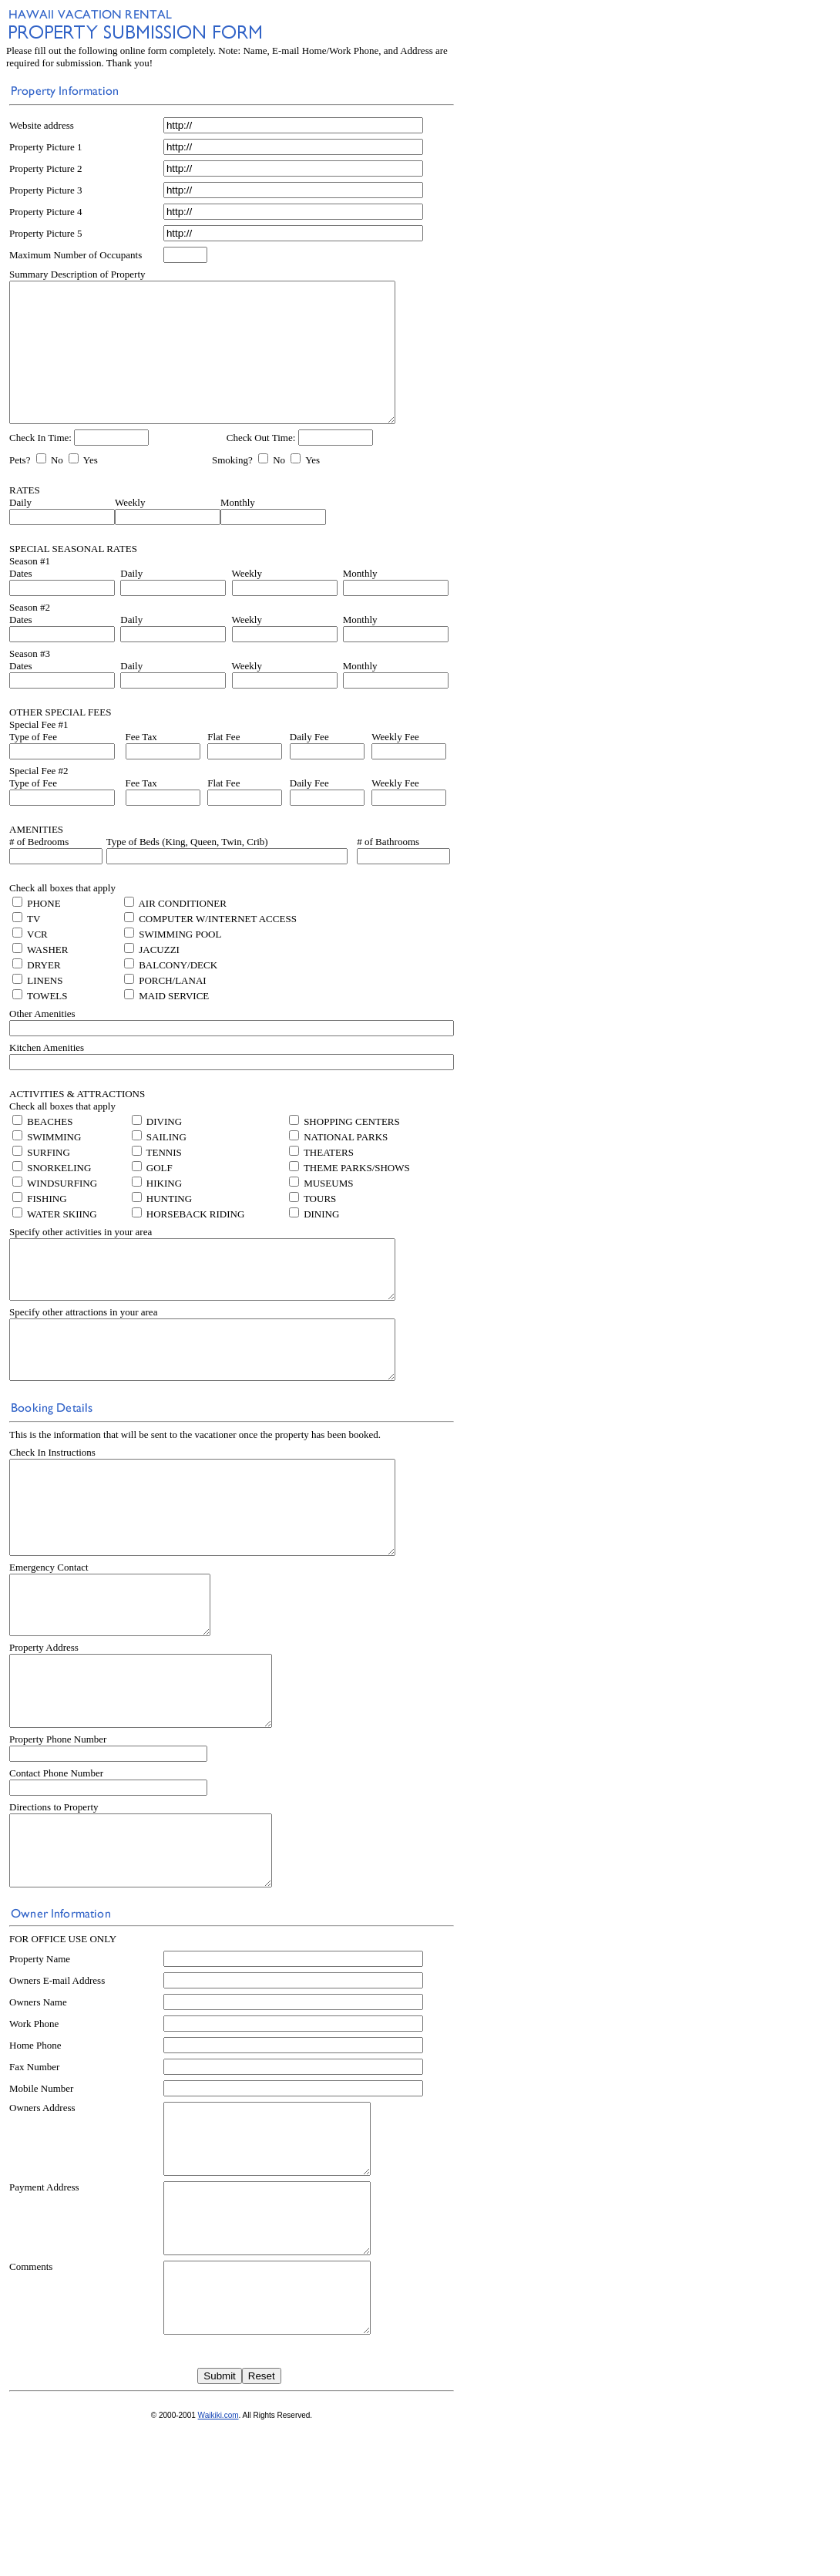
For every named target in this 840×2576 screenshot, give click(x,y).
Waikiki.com (218, 2565)
